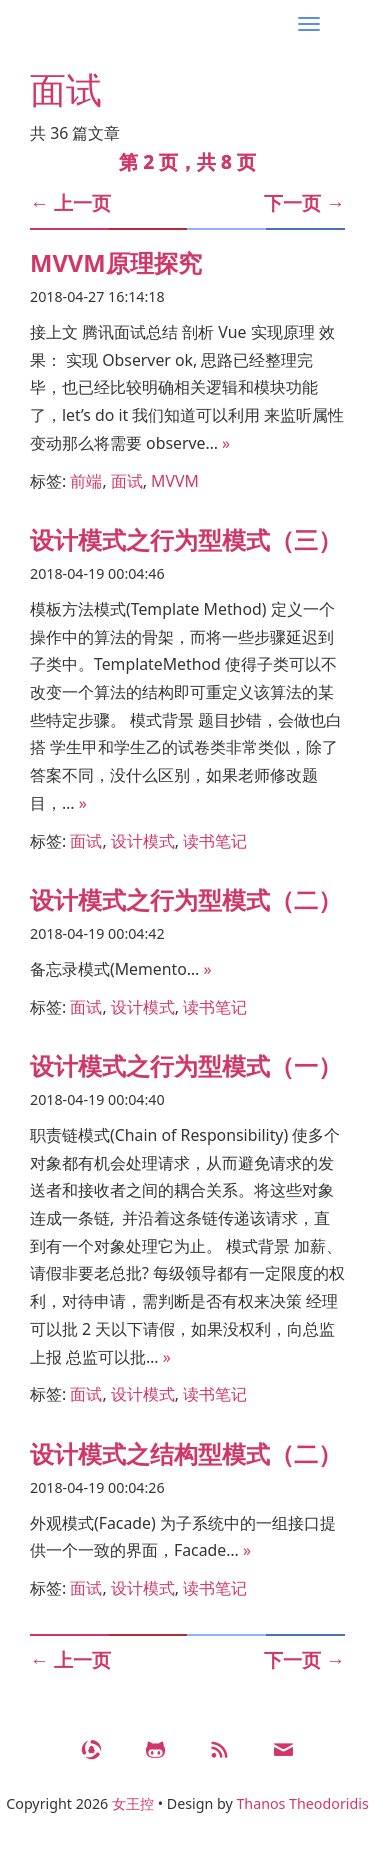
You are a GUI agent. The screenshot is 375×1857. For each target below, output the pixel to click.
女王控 (133, 1803)
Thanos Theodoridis (302, 1803)
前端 (86, 481)
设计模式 (143, 841)
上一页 (70, 203)
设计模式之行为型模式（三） (186, 540)
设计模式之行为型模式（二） (186, 900)
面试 (127, 481)
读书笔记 (215, 841)
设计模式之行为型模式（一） (186, 1066)
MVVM (175, 481)
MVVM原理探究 (116, 263)
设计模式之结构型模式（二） (186, 1454)
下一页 (304, 203)
